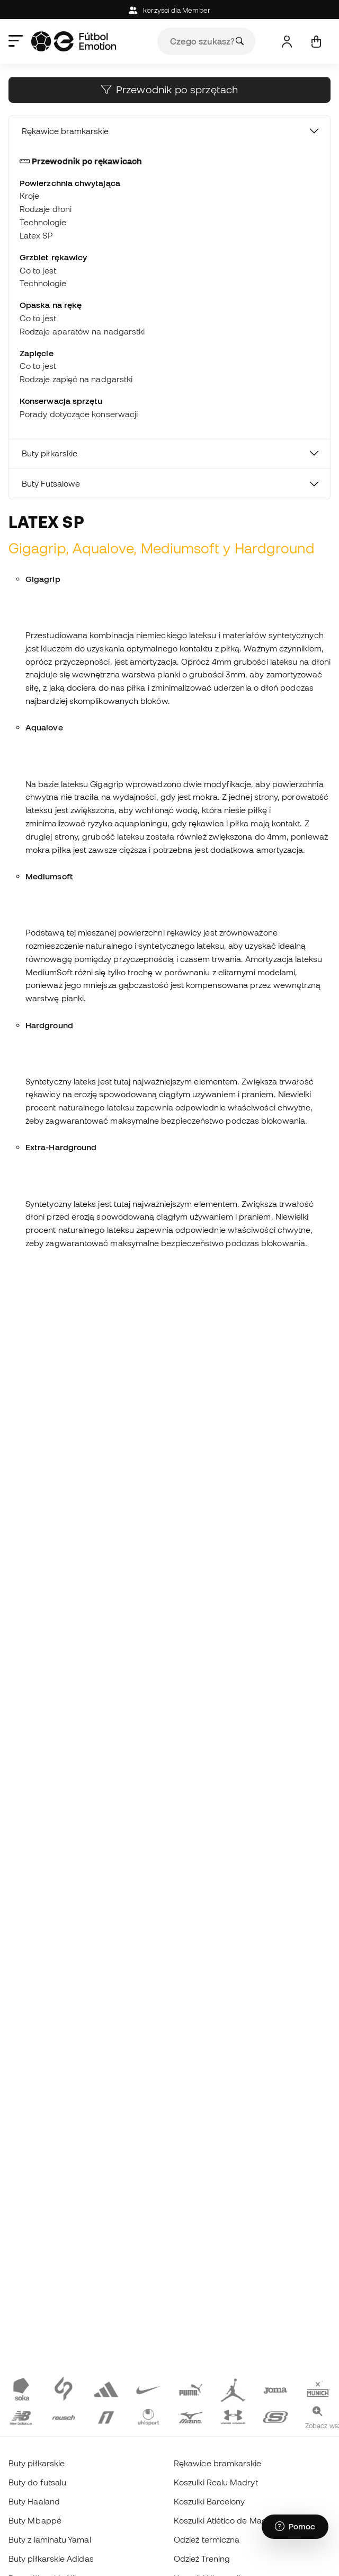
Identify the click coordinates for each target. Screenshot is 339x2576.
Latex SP (36, 235)
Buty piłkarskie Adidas (51, 2558)
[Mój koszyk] (316, 41)
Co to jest (38, 270)
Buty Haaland (34, 2501)
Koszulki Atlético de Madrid (225, 2520)
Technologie (43, 222)
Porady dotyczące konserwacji (79, 414)
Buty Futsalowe (51, 483)
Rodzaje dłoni (46, 209)
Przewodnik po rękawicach (81, 161)
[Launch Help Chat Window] (295, 2527)
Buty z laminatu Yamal (49, 2539)
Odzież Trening (202, 2558)
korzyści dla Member (169, 10)
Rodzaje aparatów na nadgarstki (82, 331)
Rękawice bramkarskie (65, 131)
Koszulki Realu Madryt (216, 2482)
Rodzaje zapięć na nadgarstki (76, 379)
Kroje (29, 195)
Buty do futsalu (37, 2482)
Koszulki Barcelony (209, 2501)
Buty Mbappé (34, 2520)
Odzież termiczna (206, 2539)
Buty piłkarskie (49, 453)
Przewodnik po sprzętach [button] (169, 89)
